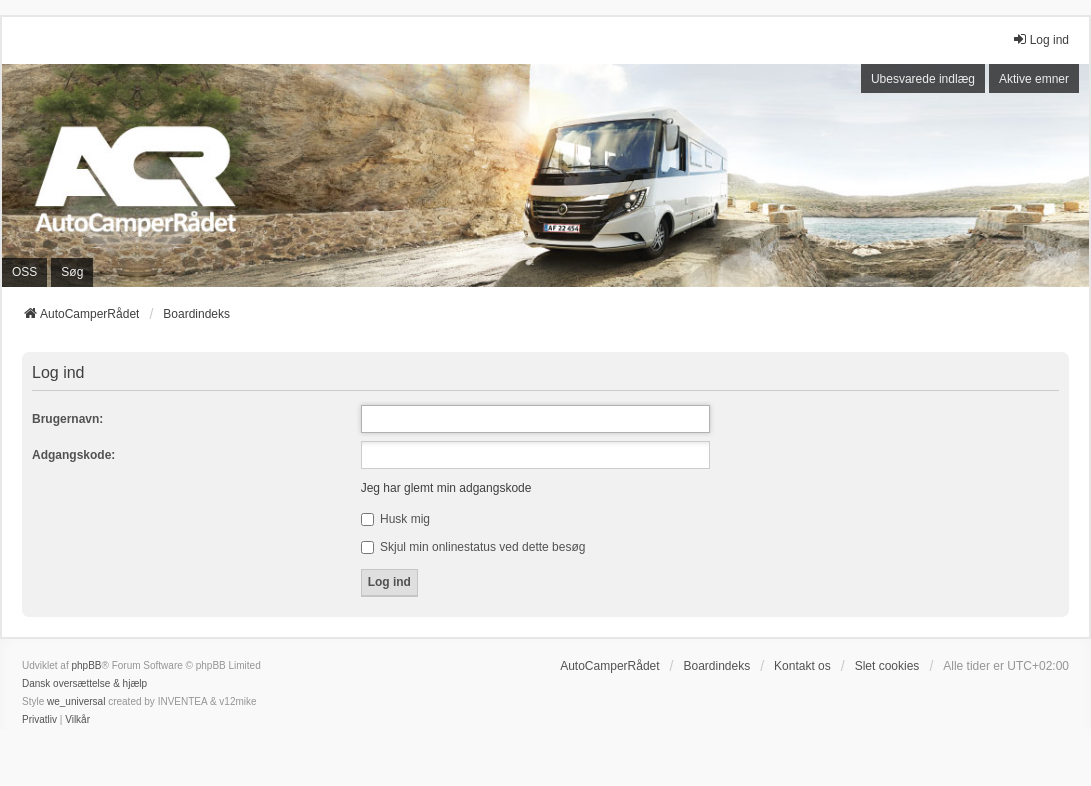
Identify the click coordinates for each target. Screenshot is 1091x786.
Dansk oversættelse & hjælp (84, 683)
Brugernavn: (67, 419)
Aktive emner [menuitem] (1034, 79)
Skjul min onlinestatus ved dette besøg (473, 547)
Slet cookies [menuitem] (887, 666)
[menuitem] (39, 720)
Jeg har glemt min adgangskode (446, 488)
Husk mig (395, 519)
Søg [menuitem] (72, 272)
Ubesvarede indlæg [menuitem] (923, 79)
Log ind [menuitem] (1040, 39)
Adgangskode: (73, 455)
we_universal (76, 701)
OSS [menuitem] (24, 272)
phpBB (86, 665)
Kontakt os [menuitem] (802, 666)
